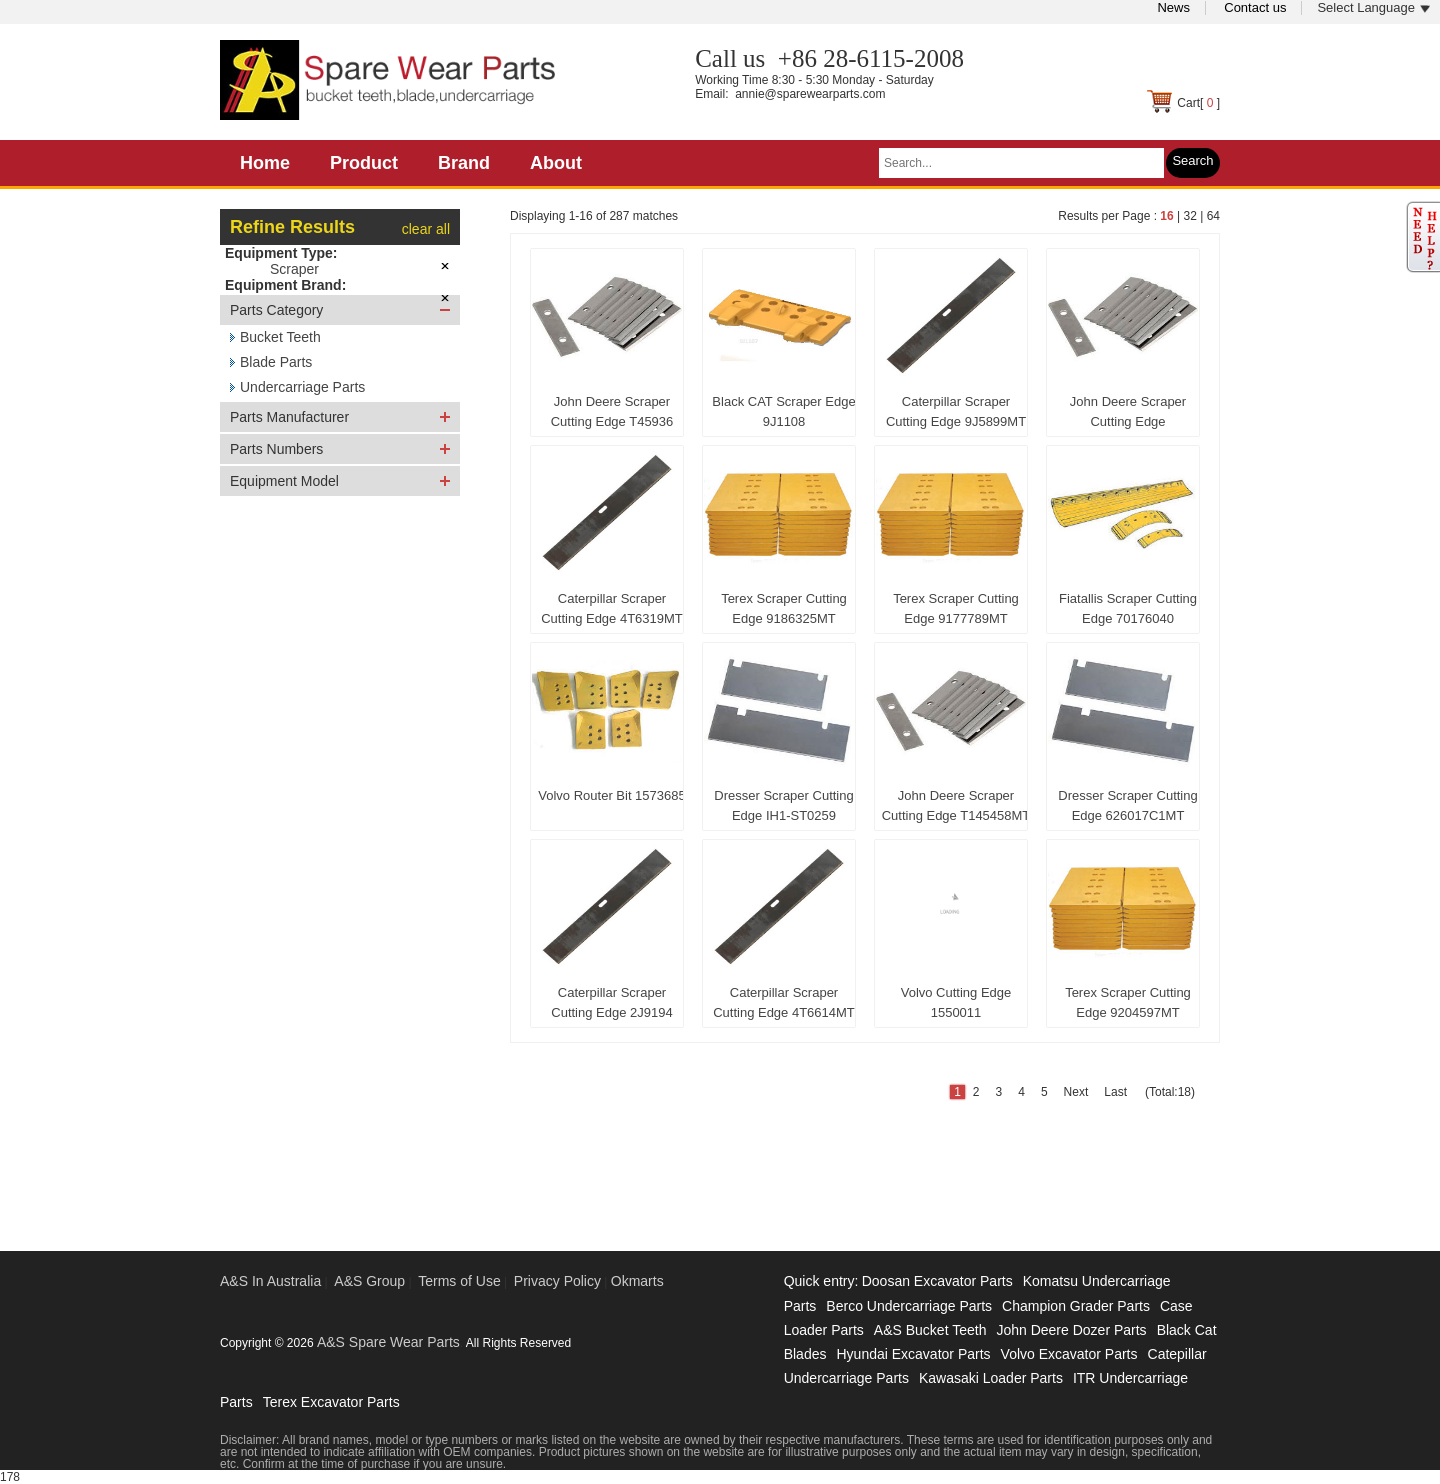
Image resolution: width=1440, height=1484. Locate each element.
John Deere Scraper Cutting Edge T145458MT (956, 805)
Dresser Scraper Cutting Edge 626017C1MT (1127, 805)
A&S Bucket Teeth (930, 1330)
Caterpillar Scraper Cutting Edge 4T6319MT (612, 608)
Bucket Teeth (280, 337)
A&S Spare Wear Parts (388, 1342)
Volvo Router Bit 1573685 (611, 795)
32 (1189, 216)
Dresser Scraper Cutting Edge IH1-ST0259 (783, 805)
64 (1213, 216)
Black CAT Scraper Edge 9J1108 (783, 411)
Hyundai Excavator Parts (913, 1354)
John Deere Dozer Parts (1071, 1330)
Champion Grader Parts (1076, 1306)
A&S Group (369, 1281)
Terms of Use (459, 1281)
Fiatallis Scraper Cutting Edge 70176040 (1128, 608)
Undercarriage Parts (302, 387)
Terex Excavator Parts (331, 1402)
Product (364, 163)
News (1173, 7)
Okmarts (637, 1281)
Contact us (1255, 7)
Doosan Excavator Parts (937, 1281)
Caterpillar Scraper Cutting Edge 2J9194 (611, 1002)
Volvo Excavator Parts (1069, 1354)
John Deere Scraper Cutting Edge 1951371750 (1128, 416)
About (556, 163)
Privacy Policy (557, 1281)
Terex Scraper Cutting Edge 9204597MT (1128, 1002)
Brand (464, 163)
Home (265, 163)
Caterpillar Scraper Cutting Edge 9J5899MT (956, 411)
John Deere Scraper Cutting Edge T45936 (612, 411)
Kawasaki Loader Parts (991, 1378)
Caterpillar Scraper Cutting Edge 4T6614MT (784, 1002)
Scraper (294, 269)
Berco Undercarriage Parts (909, 1306)
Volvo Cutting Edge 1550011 (956, 1002)
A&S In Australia (270, 1281)
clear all (426, 229)
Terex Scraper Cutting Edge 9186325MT (784, 608)
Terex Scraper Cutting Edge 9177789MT (956, 608)
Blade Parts (276, 362)
